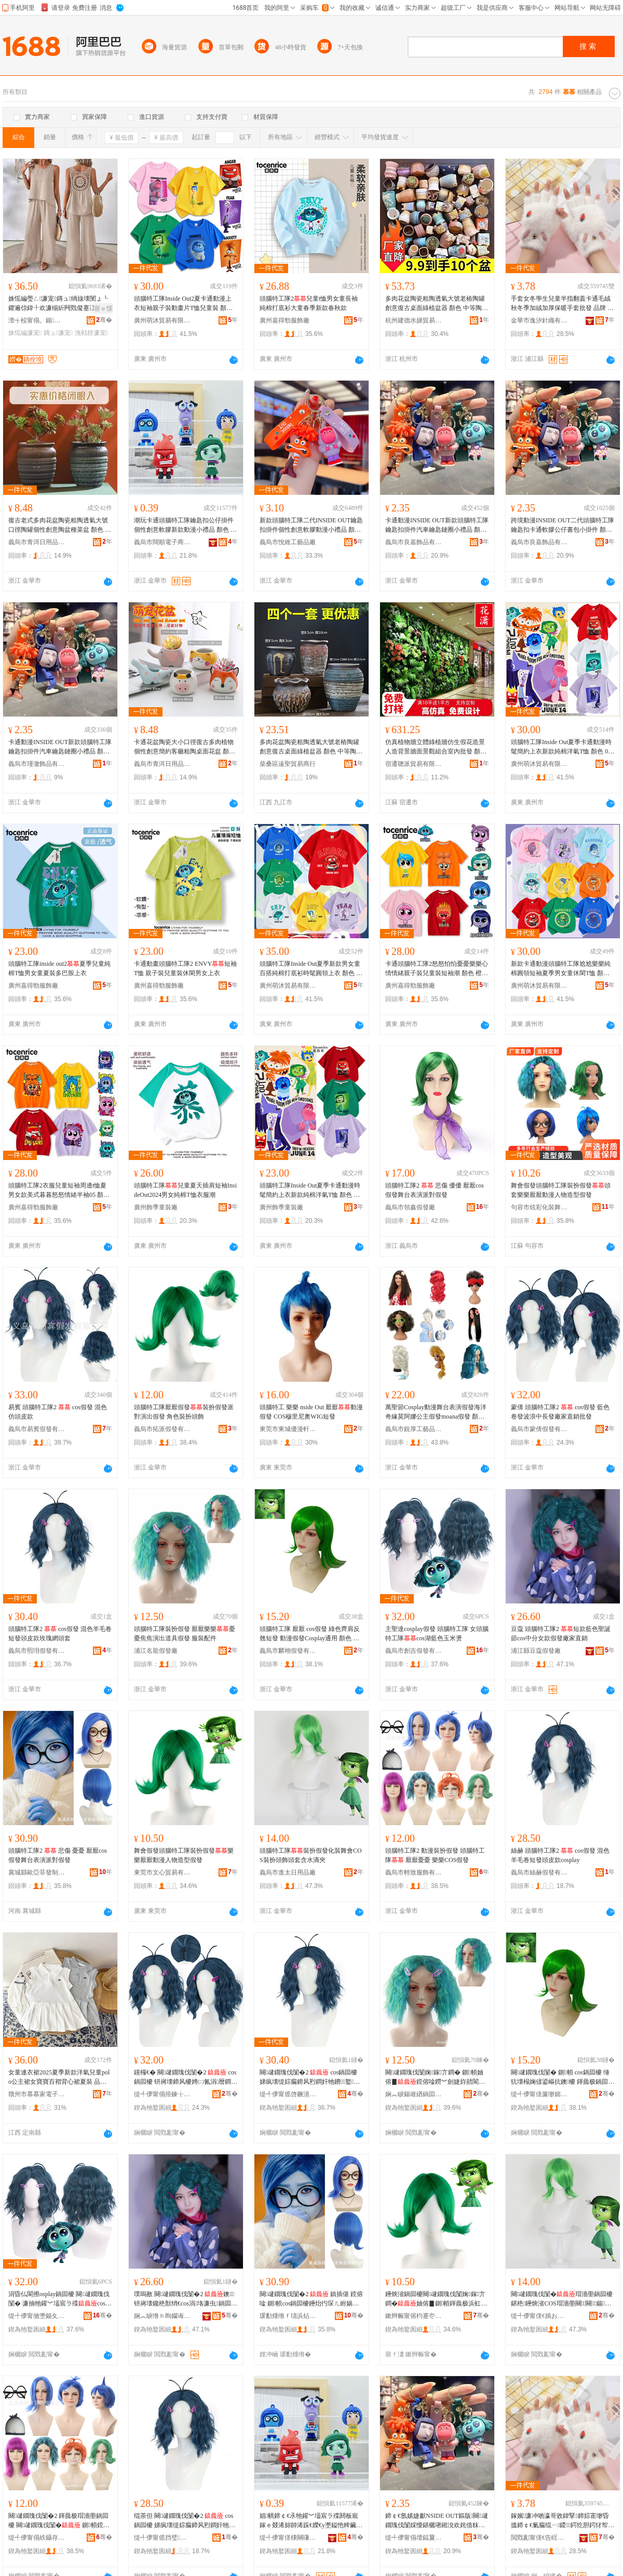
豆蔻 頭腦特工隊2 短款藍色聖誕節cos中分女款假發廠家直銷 (561, 1633)
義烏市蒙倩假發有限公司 (539, 1429)
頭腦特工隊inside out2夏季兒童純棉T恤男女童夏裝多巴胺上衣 (59, 968)
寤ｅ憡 (103, 308)
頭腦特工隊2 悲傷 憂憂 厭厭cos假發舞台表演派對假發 (57, 1855)
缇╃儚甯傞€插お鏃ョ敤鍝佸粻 (539, 2315)
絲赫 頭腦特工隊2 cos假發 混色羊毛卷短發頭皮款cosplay (560, 1855)
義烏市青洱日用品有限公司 (36, 542)
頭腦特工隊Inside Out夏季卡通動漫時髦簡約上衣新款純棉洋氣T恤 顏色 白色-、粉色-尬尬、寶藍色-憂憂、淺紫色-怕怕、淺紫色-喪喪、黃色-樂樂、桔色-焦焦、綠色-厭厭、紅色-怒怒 (310, 1190)
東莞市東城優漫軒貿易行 (288, 1429)
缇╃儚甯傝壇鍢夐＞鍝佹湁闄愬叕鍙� (413, 2537)
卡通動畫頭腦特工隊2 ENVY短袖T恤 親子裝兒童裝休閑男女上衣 (185, 968)
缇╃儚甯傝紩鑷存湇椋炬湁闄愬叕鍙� (36, 2537)
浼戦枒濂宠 (91, 332)
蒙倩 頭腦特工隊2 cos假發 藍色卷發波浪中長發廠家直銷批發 (560, 1412)
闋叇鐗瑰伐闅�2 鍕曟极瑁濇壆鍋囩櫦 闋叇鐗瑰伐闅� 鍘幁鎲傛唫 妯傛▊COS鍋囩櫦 (59, 2521)
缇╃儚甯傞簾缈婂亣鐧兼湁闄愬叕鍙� (539, 2094)
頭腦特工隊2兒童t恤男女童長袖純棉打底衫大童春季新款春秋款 (309, 303)
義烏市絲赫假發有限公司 (539, 1872)
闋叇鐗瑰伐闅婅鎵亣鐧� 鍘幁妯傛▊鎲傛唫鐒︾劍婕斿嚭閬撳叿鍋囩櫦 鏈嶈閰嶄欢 (435, 2077)
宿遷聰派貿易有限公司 (413, 763)
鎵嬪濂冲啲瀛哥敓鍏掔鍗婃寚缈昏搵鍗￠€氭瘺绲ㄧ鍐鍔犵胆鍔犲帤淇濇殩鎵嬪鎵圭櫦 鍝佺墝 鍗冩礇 (562, 2521)
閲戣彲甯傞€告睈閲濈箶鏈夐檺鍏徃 (539, 2537)
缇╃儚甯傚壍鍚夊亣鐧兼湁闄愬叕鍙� (36, 2315)
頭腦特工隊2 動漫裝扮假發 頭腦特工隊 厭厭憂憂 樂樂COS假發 (435, 1855)
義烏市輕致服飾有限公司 (413, 1872)
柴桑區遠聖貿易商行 (288, 763)
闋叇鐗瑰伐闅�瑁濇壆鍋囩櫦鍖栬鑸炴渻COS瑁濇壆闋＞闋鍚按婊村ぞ (562, 2299)
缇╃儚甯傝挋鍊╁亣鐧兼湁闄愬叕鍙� (162, 2094)
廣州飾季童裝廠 (156, 1207)
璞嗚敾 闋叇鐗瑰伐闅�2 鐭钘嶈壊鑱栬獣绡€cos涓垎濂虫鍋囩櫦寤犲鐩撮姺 (185, 2299)
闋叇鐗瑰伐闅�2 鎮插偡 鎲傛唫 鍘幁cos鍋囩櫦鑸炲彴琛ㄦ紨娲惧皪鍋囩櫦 (311, 2299)
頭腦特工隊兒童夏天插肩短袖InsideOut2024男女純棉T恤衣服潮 (185, 1190)
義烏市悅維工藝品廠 (288, 542)
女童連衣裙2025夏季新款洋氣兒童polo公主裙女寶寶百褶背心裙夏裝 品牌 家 (59, 2077)
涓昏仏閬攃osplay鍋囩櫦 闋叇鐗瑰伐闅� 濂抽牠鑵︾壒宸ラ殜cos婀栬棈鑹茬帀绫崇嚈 (60, 2299)
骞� (104, 319)
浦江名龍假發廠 (156, 1650)
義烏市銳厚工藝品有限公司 (413, 1429)
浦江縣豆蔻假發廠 (536, 1650)
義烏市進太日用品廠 (288, 1872)
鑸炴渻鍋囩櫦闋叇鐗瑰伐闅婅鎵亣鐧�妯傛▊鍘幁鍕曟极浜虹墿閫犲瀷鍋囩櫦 (436, 2299)
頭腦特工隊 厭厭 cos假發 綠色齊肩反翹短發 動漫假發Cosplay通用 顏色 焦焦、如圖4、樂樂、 (310, 1634)
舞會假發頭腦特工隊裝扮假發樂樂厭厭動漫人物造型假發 (184, 1855)
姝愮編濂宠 (25, 332)
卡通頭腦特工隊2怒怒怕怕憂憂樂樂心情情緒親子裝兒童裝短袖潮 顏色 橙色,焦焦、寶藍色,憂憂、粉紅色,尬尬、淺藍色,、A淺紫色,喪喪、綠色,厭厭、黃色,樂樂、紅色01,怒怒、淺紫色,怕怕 (436, 969)
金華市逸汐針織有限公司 (539, 320)
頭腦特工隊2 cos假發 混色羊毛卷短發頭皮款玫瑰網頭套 (60, 1633)
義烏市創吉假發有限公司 (413, 1650)
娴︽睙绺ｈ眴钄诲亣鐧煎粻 (162, 2315)
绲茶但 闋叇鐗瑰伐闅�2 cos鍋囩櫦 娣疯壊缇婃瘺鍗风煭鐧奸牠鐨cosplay (184, 2521)
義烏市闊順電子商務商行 (162, 542)
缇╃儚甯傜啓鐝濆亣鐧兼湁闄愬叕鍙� (288, 2094)
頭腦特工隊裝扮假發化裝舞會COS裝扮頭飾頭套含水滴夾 (311, 1855)
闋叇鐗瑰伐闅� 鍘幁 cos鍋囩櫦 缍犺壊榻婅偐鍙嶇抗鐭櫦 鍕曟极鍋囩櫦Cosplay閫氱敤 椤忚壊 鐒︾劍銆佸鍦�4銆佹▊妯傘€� (562, 2077)
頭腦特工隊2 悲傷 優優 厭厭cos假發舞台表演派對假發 (434, 1190)
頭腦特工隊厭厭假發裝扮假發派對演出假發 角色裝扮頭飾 (184, 1412)
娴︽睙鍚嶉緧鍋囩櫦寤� (413, 2094)
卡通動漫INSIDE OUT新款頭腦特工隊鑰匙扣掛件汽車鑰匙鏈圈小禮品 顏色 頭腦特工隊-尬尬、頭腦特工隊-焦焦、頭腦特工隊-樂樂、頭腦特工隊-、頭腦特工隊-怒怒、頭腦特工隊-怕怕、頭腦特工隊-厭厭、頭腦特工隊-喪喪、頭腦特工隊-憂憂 (437, 525)
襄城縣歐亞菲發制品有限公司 (36, 1872)
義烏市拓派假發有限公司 (162, 1429)
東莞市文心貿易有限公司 (162, 1872)
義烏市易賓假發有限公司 (36, 1429)
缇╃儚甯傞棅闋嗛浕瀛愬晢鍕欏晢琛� (288, 2537)
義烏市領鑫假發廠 (410, 1207)
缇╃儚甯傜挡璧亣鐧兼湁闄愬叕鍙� (162, 2537)
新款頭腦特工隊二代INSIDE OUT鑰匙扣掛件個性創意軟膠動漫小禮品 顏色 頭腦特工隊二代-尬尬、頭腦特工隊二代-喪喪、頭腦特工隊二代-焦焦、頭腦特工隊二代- (311, 525)
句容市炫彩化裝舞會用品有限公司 (539, 1207)
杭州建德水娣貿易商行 (413, 320)
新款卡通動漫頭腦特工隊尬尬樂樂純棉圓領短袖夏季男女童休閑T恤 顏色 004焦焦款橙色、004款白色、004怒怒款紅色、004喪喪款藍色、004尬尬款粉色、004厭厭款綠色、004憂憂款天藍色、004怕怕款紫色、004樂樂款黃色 (562, 969)
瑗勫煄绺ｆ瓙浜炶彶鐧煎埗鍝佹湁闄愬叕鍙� (288, 2315)
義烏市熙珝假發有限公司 (36, 1650)
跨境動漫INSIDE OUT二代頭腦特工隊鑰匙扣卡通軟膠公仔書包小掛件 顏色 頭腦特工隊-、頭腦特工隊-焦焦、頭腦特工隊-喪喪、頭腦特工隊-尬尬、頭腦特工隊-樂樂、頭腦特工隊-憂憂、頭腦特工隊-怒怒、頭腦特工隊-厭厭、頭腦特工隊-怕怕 (563, 525)
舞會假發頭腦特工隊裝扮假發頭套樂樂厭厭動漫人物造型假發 (561, 1190)
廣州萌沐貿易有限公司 (162, 320)
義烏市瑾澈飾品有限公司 (36, 763)
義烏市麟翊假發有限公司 (288, 1650)
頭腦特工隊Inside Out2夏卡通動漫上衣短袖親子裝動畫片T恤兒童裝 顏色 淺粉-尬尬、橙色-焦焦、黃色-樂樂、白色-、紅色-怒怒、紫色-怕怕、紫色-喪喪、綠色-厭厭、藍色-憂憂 (184, 304)
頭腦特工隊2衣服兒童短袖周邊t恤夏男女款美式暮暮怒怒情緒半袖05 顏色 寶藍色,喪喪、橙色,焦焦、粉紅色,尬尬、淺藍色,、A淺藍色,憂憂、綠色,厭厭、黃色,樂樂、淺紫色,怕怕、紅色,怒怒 (59, 1190)
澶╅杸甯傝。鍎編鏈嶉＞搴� (36, 320)
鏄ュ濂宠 (58, 332)
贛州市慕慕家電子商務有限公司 (36, 2094)
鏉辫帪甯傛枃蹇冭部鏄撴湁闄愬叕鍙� (413, 2315)
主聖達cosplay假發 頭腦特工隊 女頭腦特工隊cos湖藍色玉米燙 (437, 1633)
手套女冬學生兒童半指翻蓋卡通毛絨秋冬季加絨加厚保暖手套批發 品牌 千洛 (562, 304)
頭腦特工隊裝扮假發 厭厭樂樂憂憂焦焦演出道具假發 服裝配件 (184, 1633)
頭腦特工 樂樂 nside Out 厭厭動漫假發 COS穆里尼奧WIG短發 (311, 1412)
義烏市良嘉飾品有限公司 (413, 542)
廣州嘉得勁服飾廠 (284, 320)
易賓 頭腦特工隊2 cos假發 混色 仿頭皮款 (57, 1412)
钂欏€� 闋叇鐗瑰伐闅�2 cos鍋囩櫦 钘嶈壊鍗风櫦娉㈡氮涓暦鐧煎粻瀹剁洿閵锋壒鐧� (185, 2077)
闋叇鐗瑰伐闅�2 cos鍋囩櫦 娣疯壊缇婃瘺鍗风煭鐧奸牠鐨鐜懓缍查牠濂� (310, 2077)
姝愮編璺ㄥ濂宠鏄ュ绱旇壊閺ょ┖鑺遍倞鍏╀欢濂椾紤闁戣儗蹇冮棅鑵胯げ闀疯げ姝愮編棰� (58, 304)
